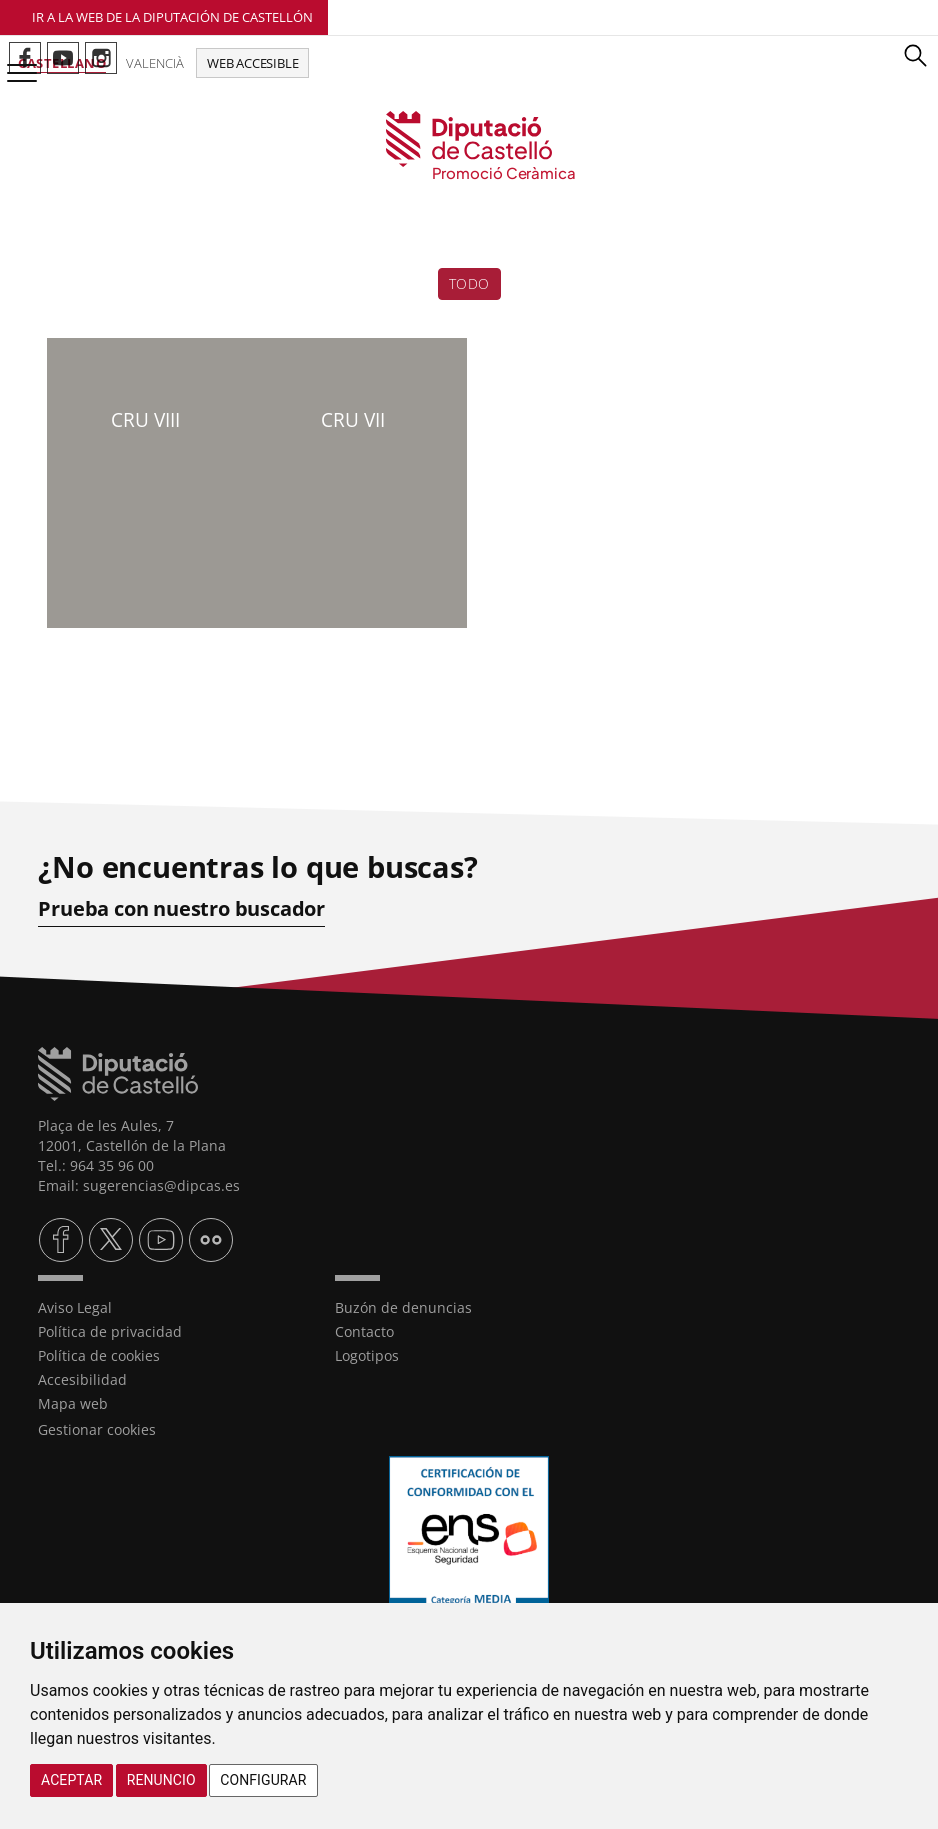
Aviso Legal (75, 1307)
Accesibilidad (82, 1379)
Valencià (155, 63)
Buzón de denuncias (403, 1307)
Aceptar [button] (71, 1780)
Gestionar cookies (97, 1429)
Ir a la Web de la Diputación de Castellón (172, 17)
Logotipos (367, 1355)
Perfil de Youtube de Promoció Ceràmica (63, 58)
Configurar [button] (263, 1780)
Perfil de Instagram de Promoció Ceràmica (101, 58)
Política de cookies (99, 1355)
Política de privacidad (110, 1331)
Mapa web (73, 1403)
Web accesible (252, 63)
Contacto (364, 1331)
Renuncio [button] (161, 1780)
